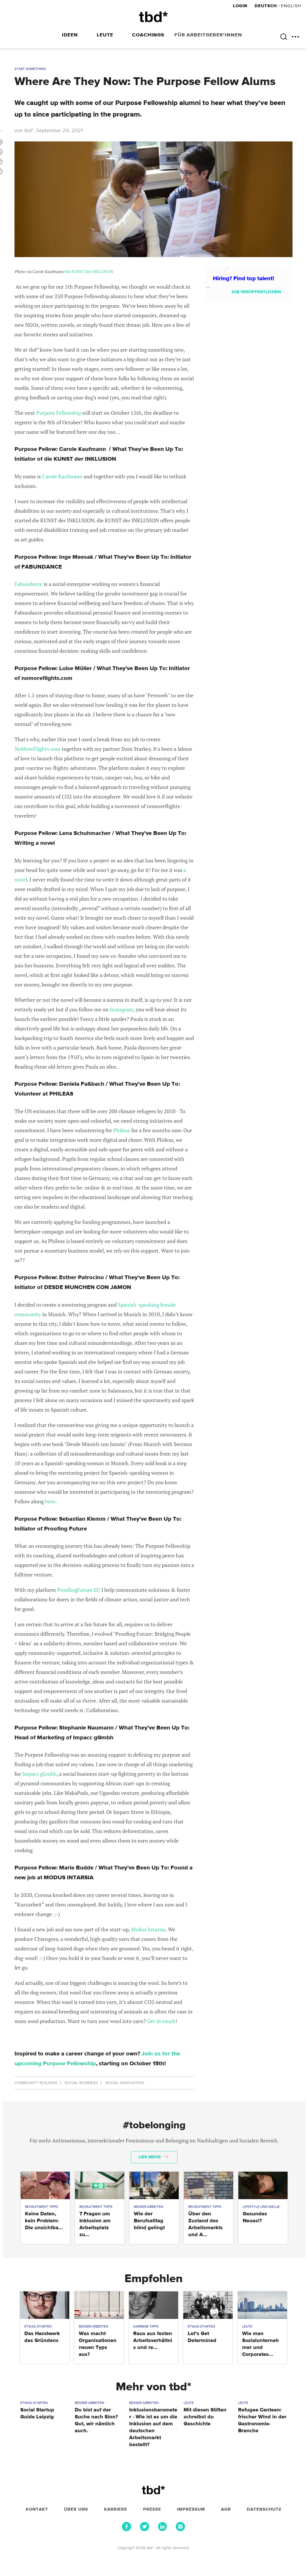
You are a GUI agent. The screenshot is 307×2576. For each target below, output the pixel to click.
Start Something (30, 69)
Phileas (121, 1130)
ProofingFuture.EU (79, 1589)
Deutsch (266, 6)
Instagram (122, 1009)
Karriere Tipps (145, 2326)
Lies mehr (153, 2157)
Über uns (76, 2509)
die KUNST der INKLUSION (89, 271)
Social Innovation (124, 2083)
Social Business (81, 2083)
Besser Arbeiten (148, 2207)
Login (241, 6)
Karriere (115, 2509)
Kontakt (37, 2509)
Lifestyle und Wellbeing (265, 2207)
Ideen (70, 35)
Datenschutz (264, 2509)
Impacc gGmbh (39, 1773)
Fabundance (28, 583)
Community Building (35, 2083)
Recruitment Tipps (41, 2207)
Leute (105, 35)
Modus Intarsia (148, 1929)
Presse (152, 2509)
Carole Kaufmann (62, 476)
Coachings (148, 35)
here (50, 1501)
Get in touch (161, 2021)
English (291, 6)
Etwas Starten (38, 2326)
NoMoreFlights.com (37, 748)
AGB (226, 2509)
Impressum (191, 2509)
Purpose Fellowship (58, 412)
